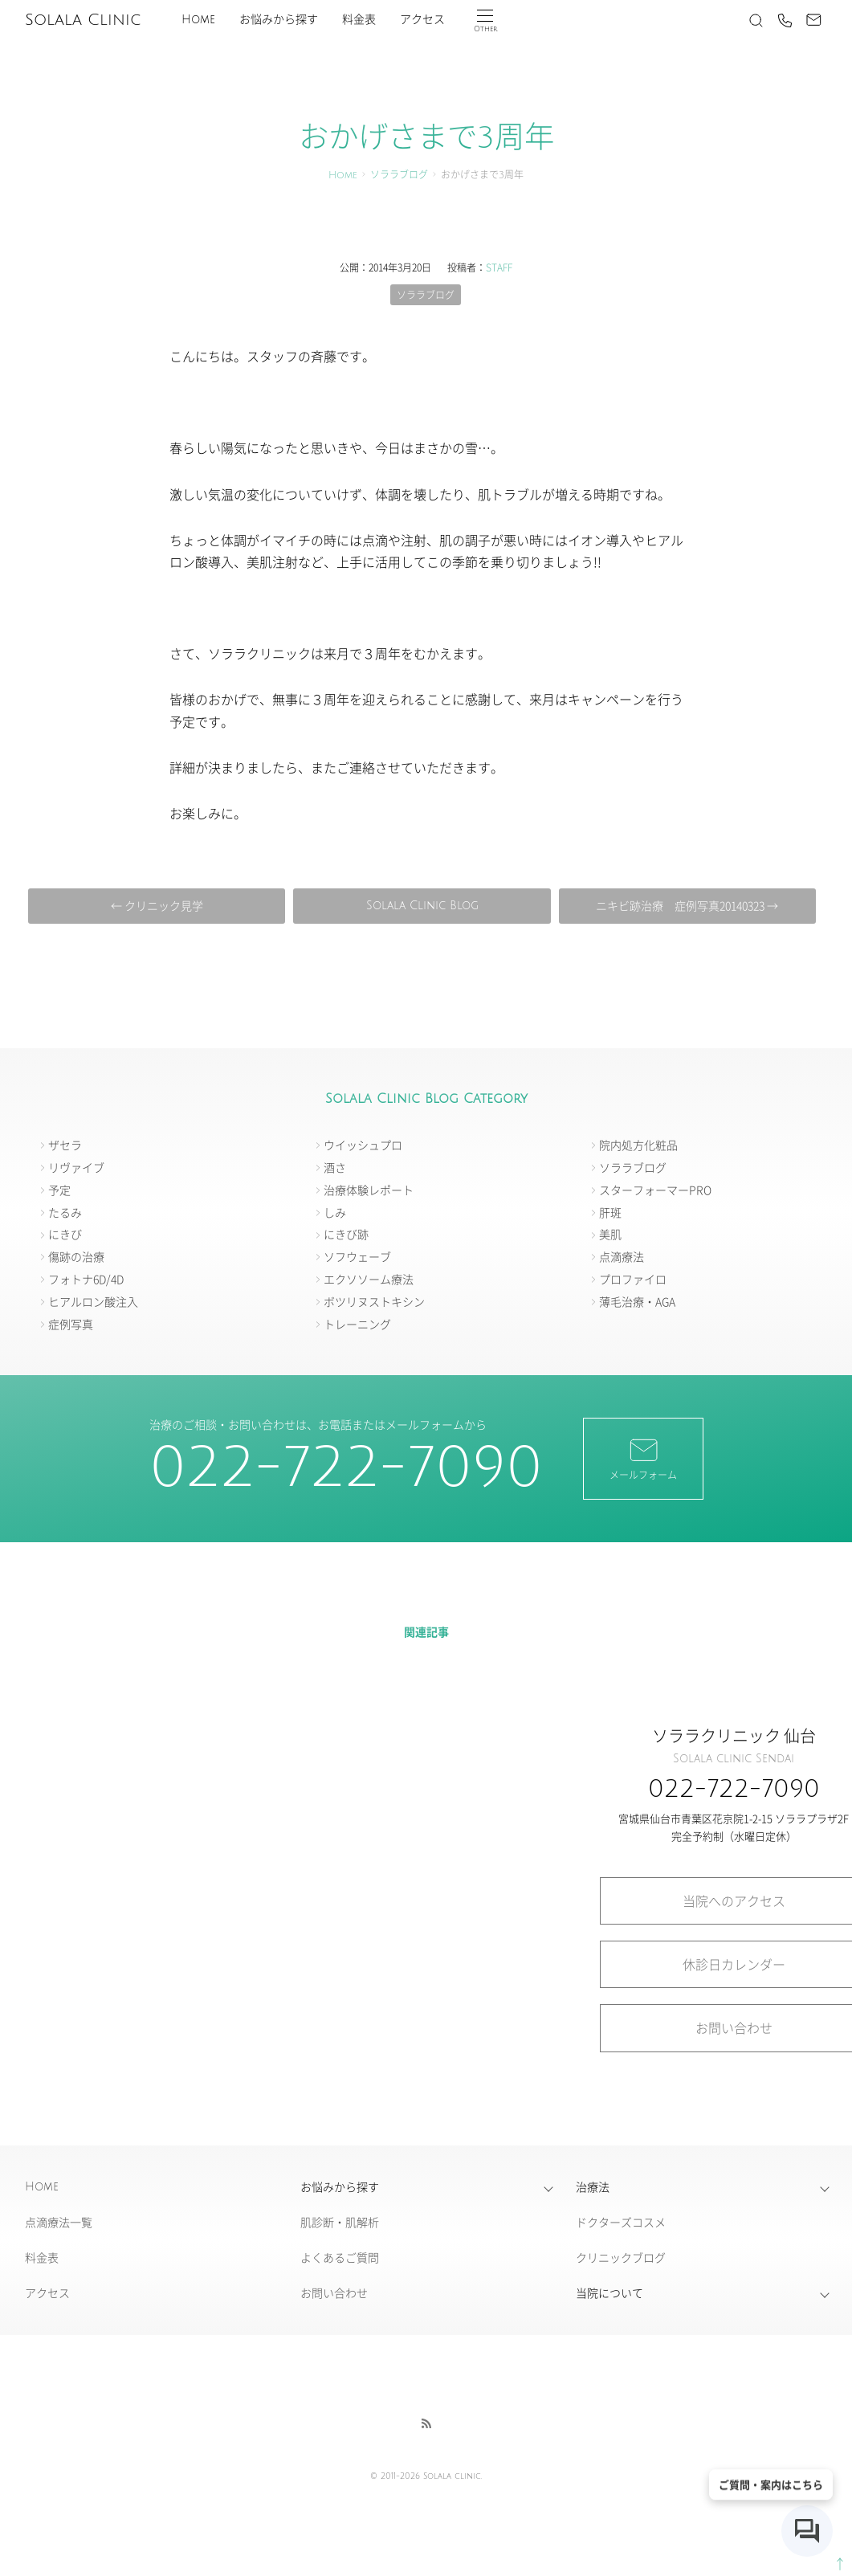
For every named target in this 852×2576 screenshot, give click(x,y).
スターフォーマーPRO (655, 1190)
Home (198, 20)
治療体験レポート (369, 1190)
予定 (59, 1190)
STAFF (499, 267)
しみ (335, 1212)
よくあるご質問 (339, 2257)
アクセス (422, 20)
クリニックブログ (621, 2257)
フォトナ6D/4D (86, 1279)
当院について (609, 2292)
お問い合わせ (334, 2292)
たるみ (65, 1212)
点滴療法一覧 (58, 2222)
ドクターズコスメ (621, 2222)
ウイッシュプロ (363, 1145)
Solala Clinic (83, 20)
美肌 (610, 1234)
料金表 (359, 20)
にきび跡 (346, 1234)
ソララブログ (399, 175)
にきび (65, 1234)
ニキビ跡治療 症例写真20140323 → (687, 905)
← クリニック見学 (157, 905)
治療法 (592, 2186)
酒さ (335, 1167)
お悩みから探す (278, 20)
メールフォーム (643, 1458)
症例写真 (70, 1324)
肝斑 (610, 1212)
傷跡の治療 (76, 1256)
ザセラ (65, 1145)
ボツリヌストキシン (374, 1301)
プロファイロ (633, 1279)
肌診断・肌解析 (339, 2222)
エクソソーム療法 (369, 1279)
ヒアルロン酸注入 (93, 1301)
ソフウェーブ (357, 1256)
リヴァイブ (76, 1167)
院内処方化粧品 (638, 1145)
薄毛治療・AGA (637, 1301)
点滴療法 (621, 1256)
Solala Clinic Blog (422, 906)
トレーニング (357, 1324)
